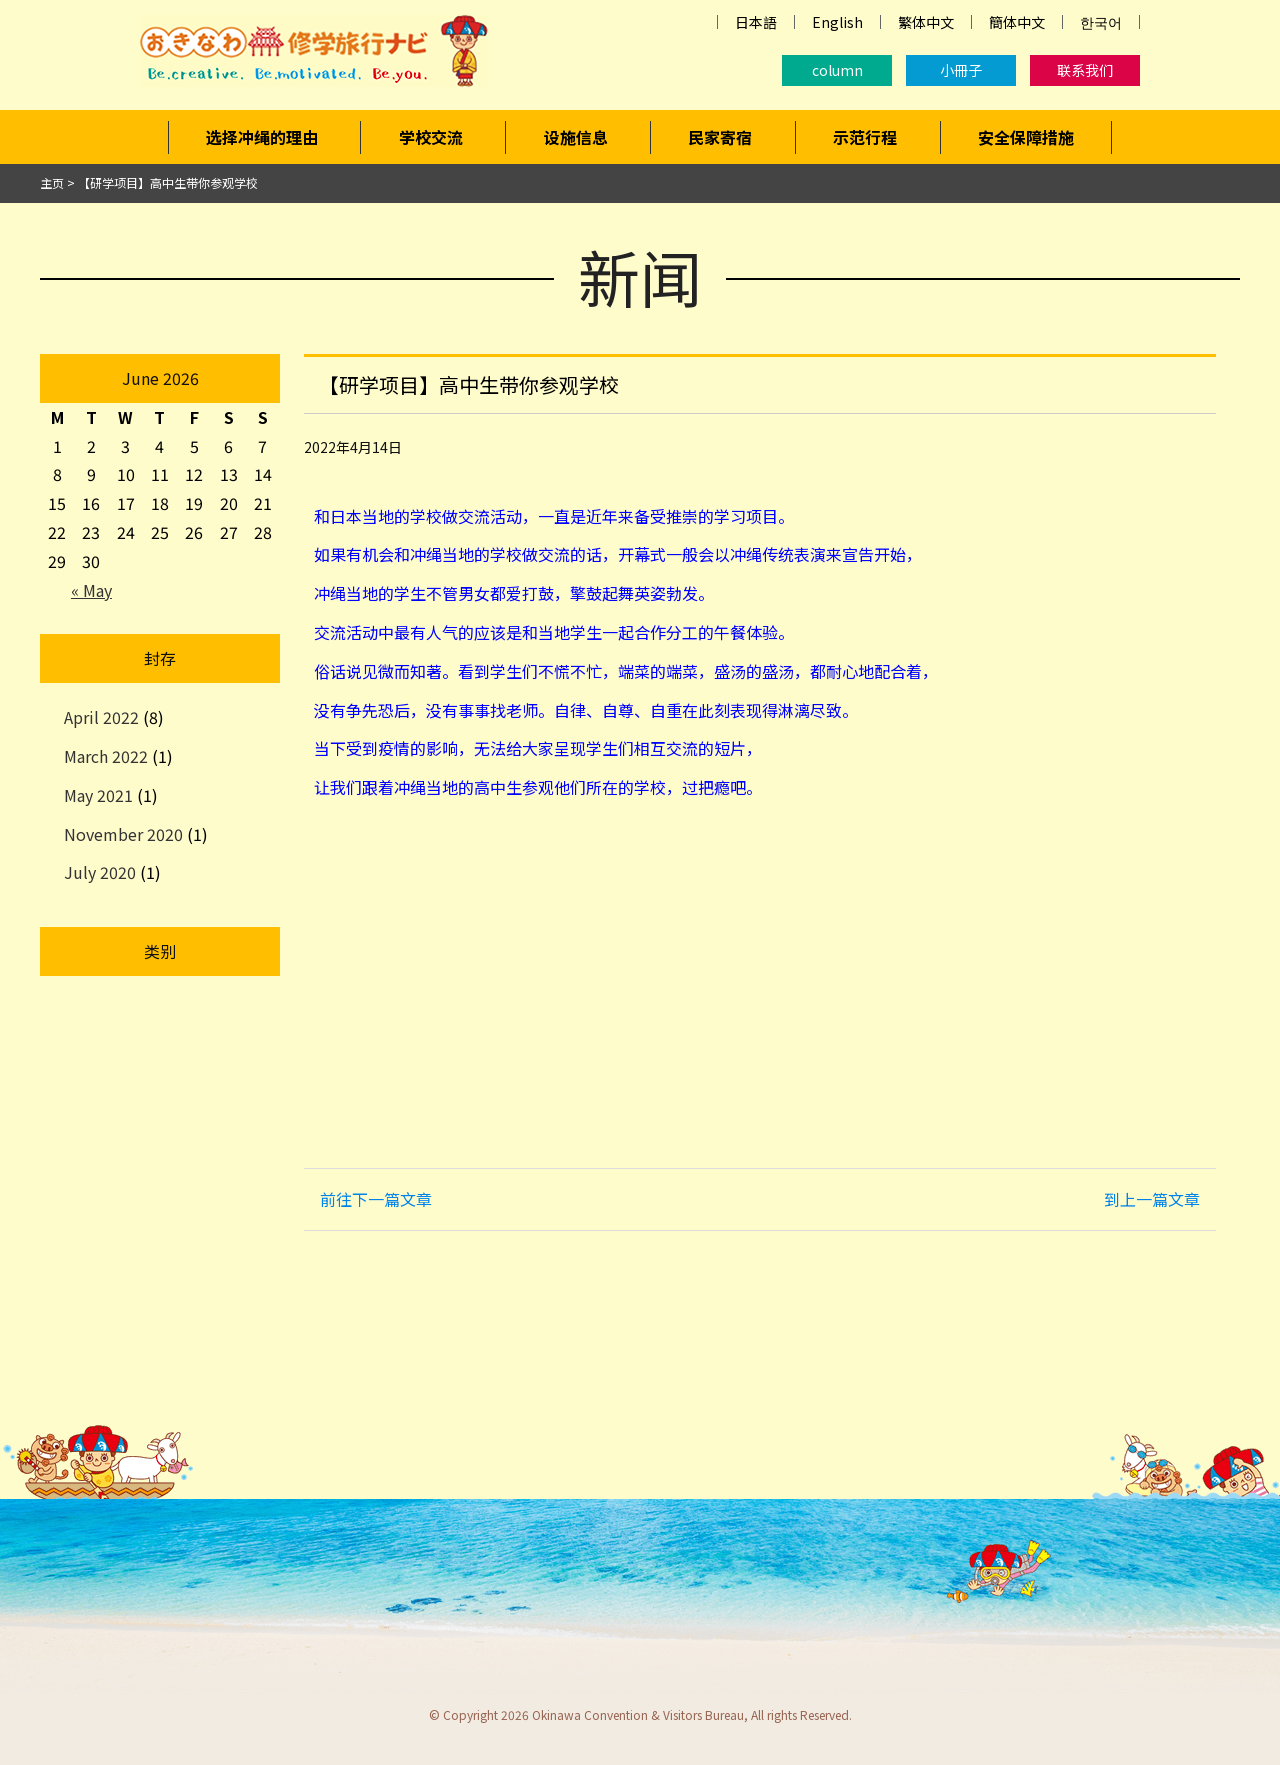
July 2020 (100, 872)
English (837, 22)
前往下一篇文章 (376, 1199)
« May (91, 590)
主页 (52, 182)
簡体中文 (1017, 22)
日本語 (756, 22)
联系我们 (1085, 70)
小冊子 (961, 70)
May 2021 (98, 795)
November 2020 (123, 834)
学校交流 (431, 137)
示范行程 (865, 137)
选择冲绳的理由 (262, 137)
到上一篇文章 (1152, 1199)
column (837, 70)
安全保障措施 (1026, 137)
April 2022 (101, 717)
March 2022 (106, 756)
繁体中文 (926, 22)
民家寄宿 (720, 137)
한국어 (1101, 22)
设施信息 (576, 137)
